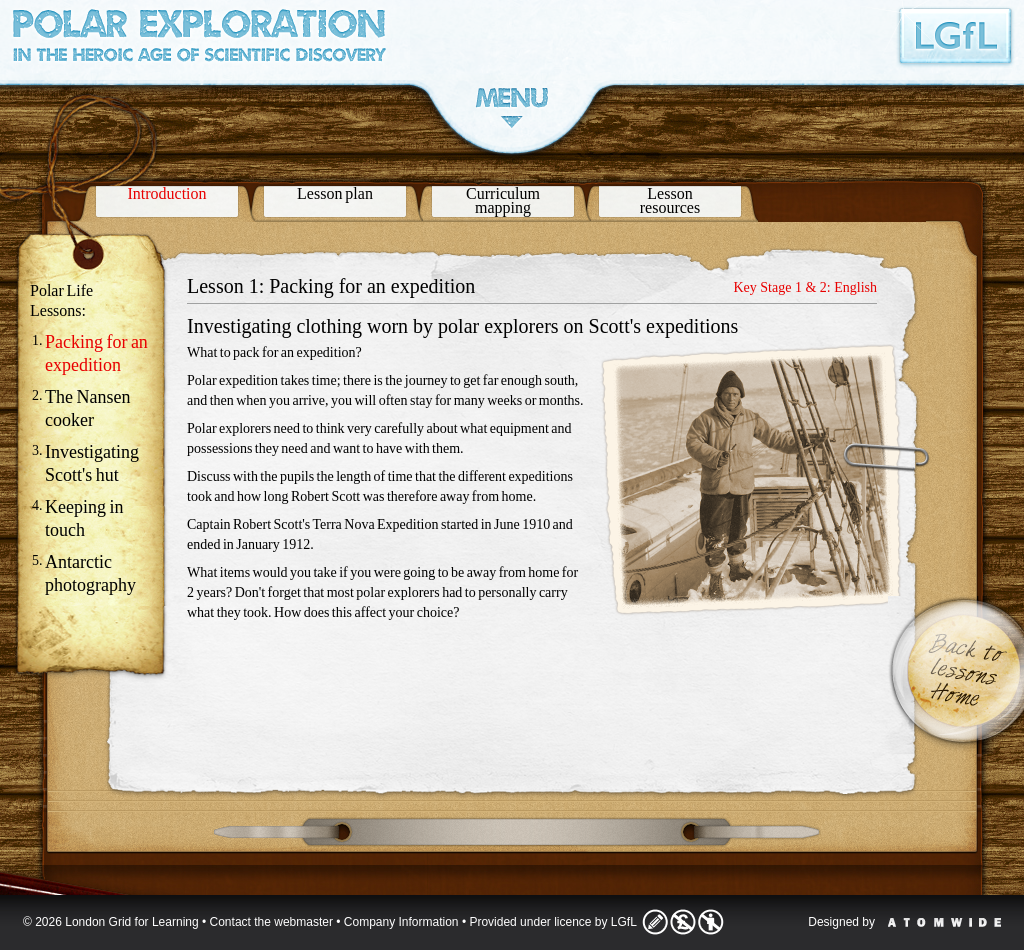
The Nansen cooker (87, 408)
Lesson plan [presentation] (335, 193)
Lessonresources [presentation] (670, 200)
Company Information (401, 922)
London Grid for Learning (956, 36)
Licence (683, 922)
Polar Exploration (199, 40)
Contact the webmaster (271, 922)
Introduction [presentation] (166, 193)
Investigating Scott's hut (92, 463)
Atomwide (944, 922)
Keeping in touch (84, 518)
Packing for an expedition (96, 353)
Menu (512, 107)
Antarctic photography (90, 573)
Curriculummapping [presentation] (503, 200)
